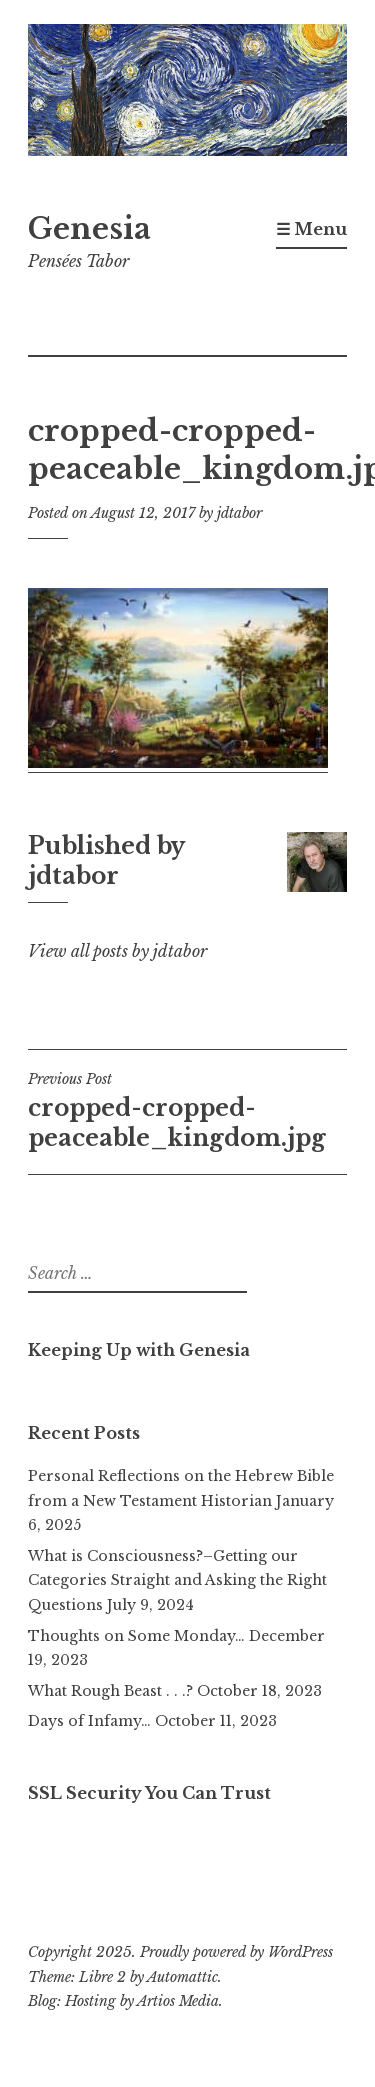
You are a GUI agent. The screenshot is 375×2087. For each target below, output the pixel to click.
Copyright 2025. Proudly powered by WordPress (180, 1952)
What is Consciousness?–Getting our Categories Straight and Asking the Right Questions (177, 1580)
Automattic (182, 1977)
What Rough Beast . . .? (110, 1691)
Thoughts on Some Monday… (136, 1636)
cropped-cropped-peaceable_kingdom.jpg (187, 1111)
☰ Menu (311, 229)
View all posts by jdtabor (117, 951)
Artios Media (178, 2001)
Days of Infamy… (89, 1721)
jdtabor (239, 513)
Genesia (89, 229)
